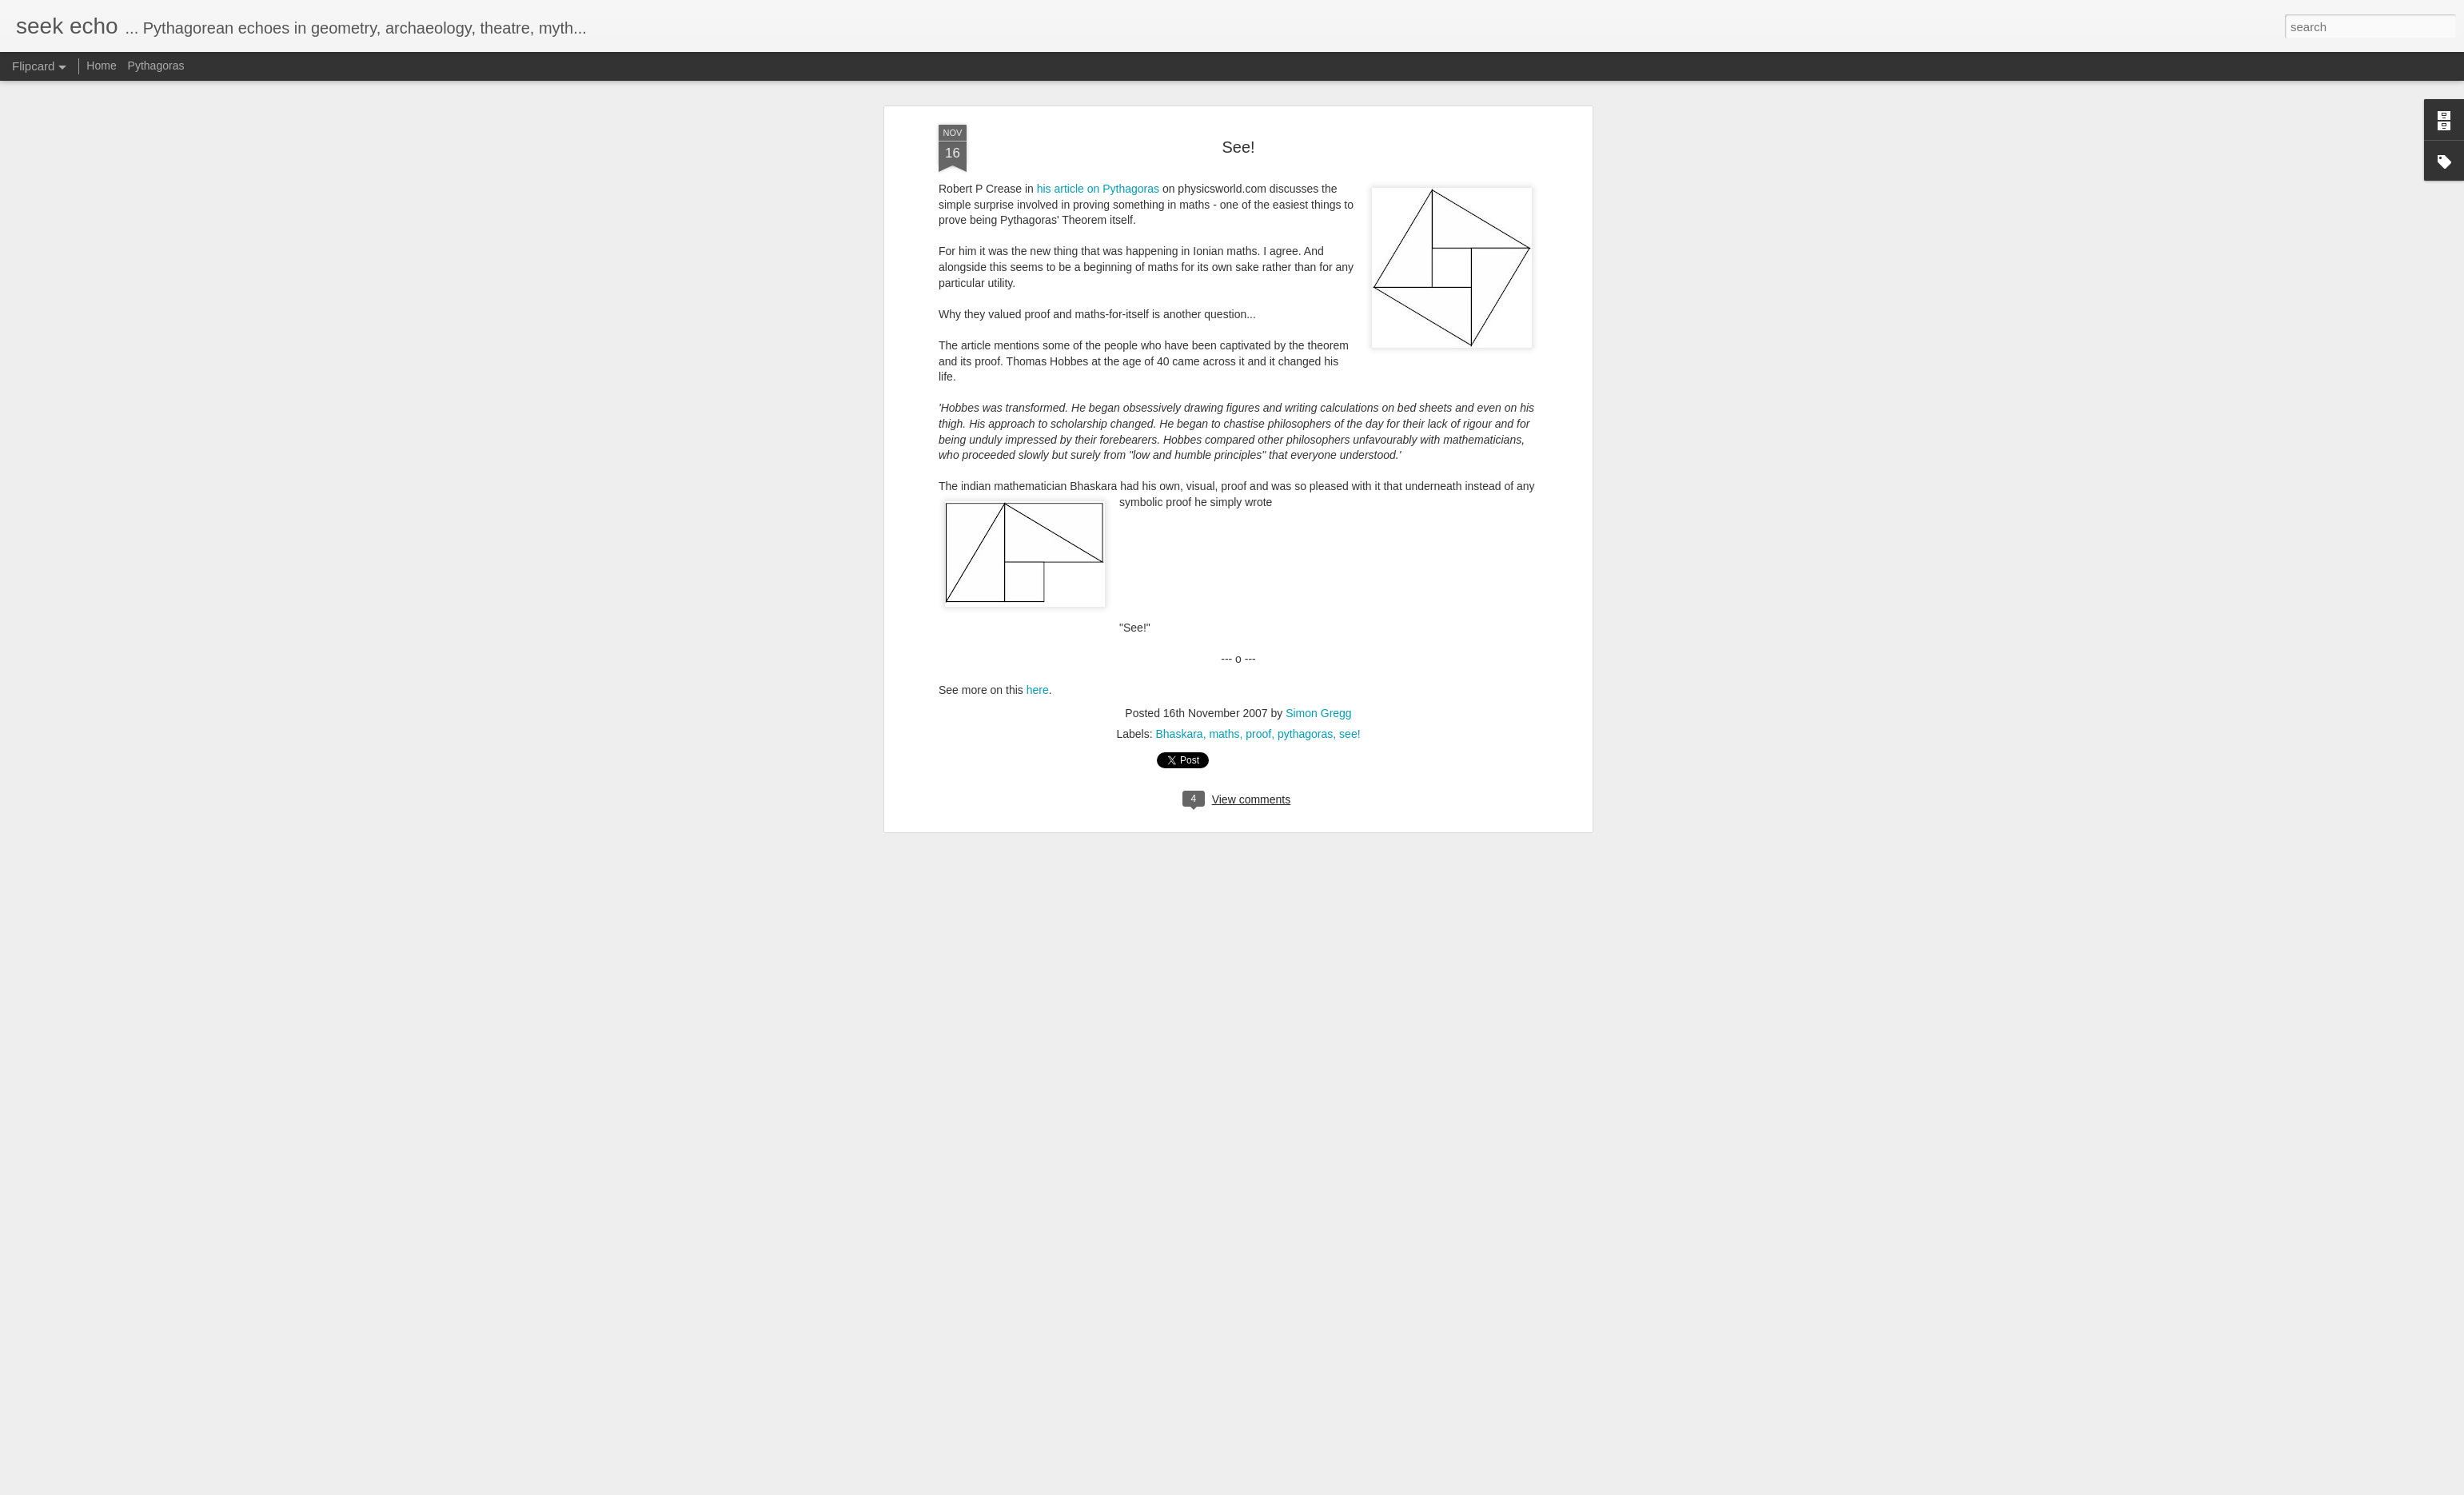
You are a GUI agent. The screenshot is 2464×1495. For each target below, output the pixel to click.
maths (1224, 415)
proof (1258, 415)
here (1038, 371)
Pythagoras (156, 65)
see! (1349, 415)
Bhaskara (1178, 415)
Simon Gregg (1318, 394)
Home (101, 65)
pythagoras (1305, 415)
